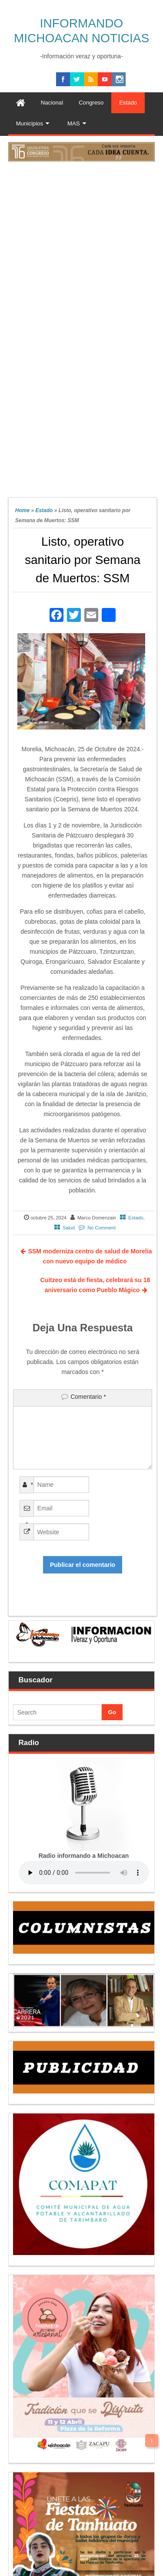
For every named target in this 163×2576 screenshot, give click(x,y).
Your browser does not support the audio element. (84, 1872)
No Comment (101, 1227)
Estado (44, 510)
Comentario (88, 1396)
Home (22, 510)
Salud (69, 1227)
